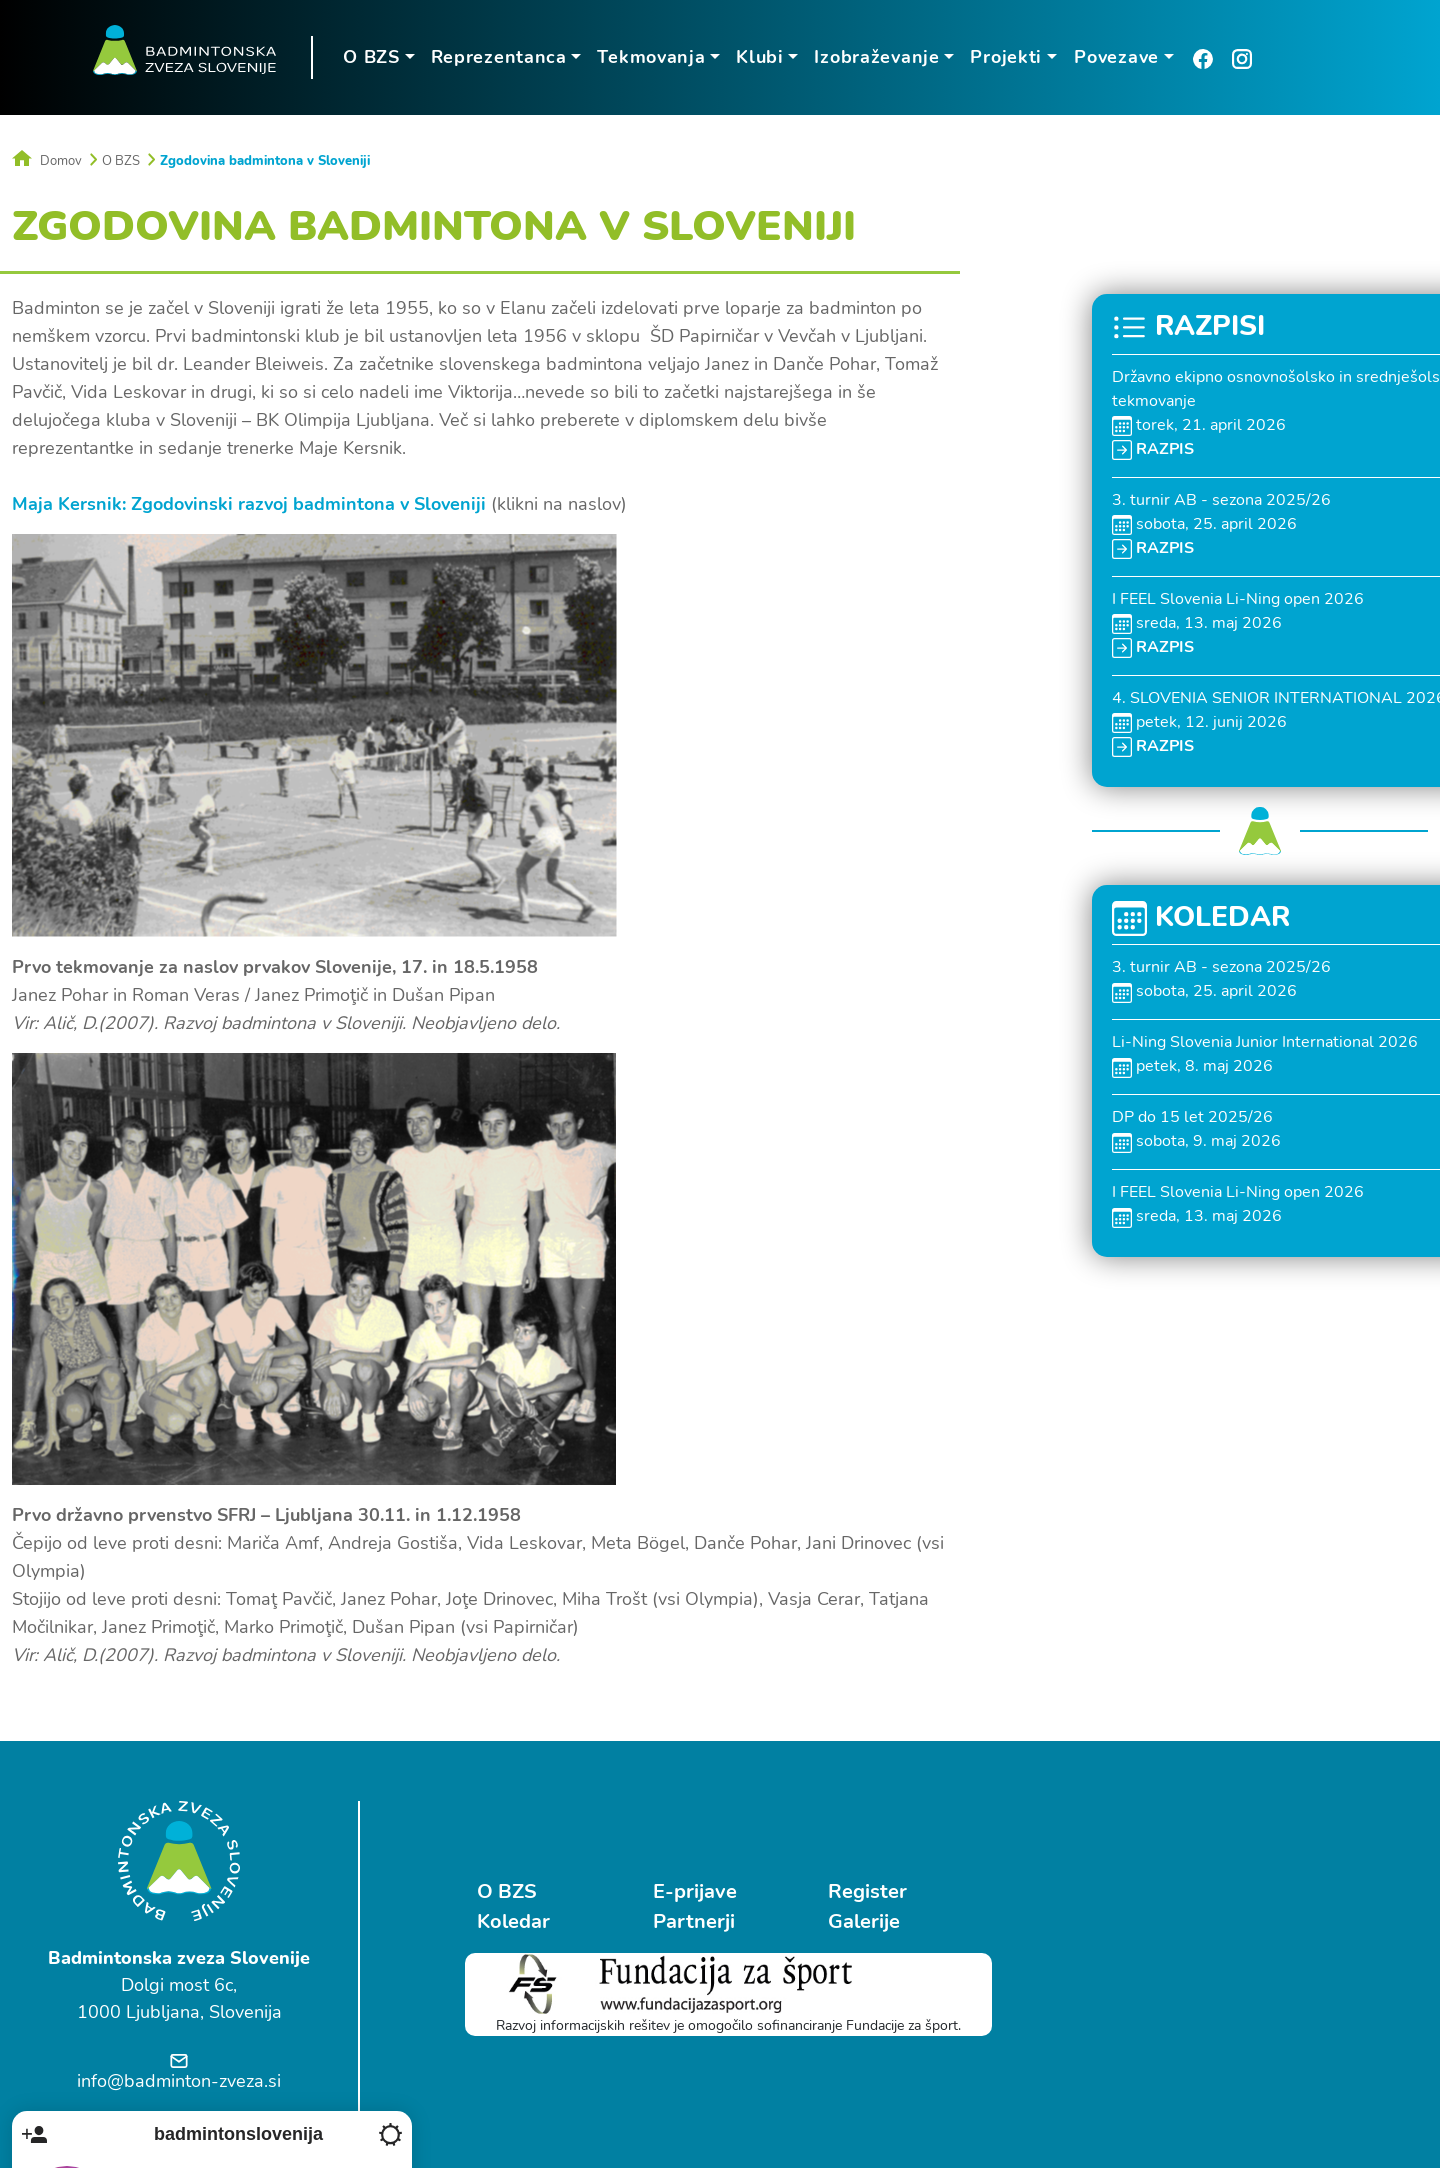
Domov (47, 160)
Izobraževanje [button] (875, 57)
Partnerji (688, 1920)
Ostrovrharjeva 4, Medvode (1186, 2034)
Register (856, 1890)
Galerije (853, 1920)
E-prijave (689, 1890)
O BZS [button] (369, 57)
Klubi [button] (758, 57)
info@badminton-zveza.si (179, 2080)
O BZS (121, 160)
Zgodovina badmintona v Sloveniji (265, 160)
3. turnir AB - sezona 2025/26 (1221, 499)
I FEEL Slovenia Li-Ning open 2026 (1238, 598)
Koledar (513, 1920)
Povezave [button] (1114, 57)
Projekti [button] (1005, 57)
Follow (1323, 1972)
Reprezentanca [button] (497, 57)
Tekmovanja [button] (650, 57)
